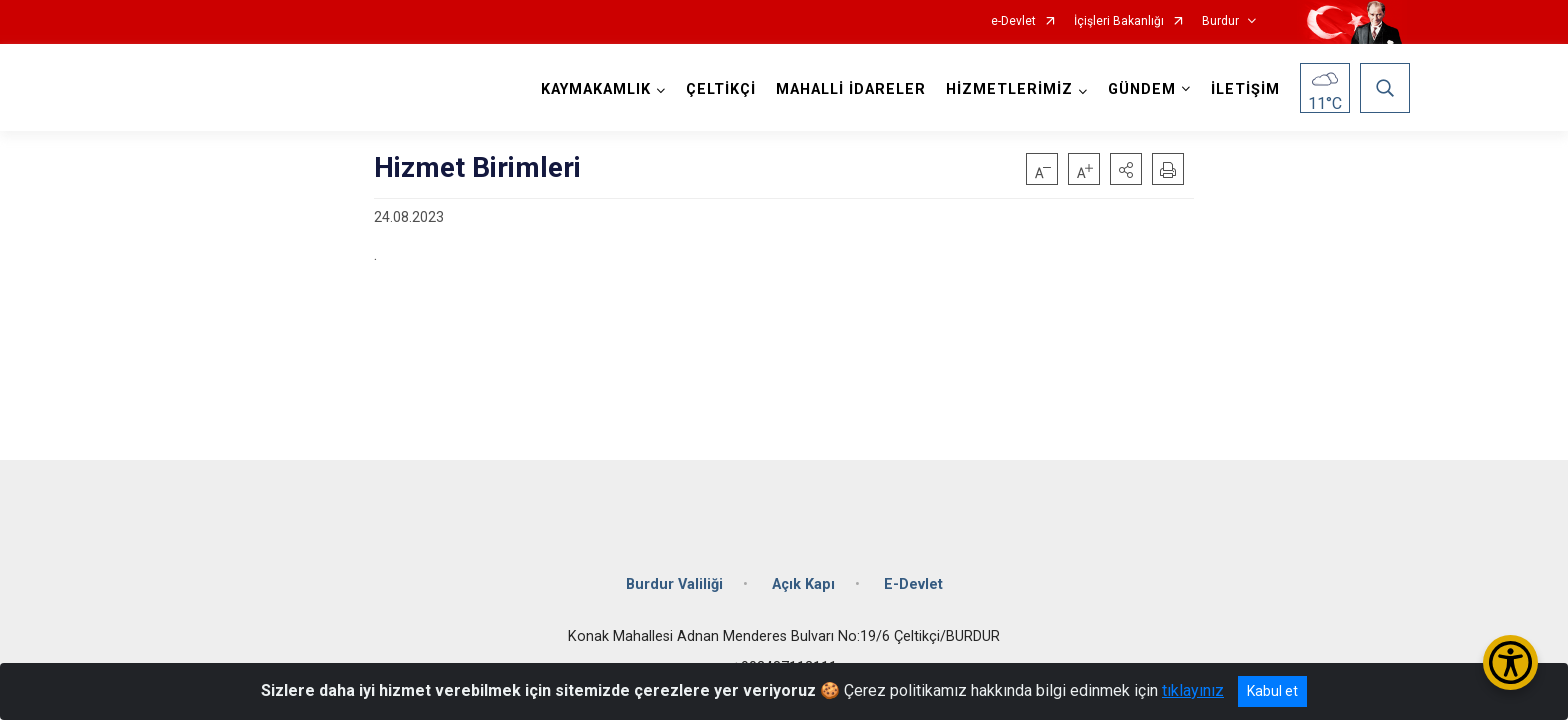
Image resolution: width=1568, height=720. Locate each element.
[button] (1126, 169)
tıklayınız (1193, 690)
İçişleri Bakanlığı (1119, 21)
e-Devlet (1013, 21)
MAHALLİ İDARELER (848, 89)
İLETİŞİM (1242, 89)
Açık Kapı (803, 572)
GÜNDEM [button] (1139, 89)
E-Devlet (913, 572)
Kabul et (1272, 691)
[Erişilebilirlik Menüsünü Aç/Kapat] (1510, 662)
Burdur (1220, 21)
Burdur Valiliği (674, 572)
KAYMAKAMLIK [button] (593, 89)
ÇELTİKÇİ (718, 89)
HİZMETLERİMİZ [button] (1006, 89)
